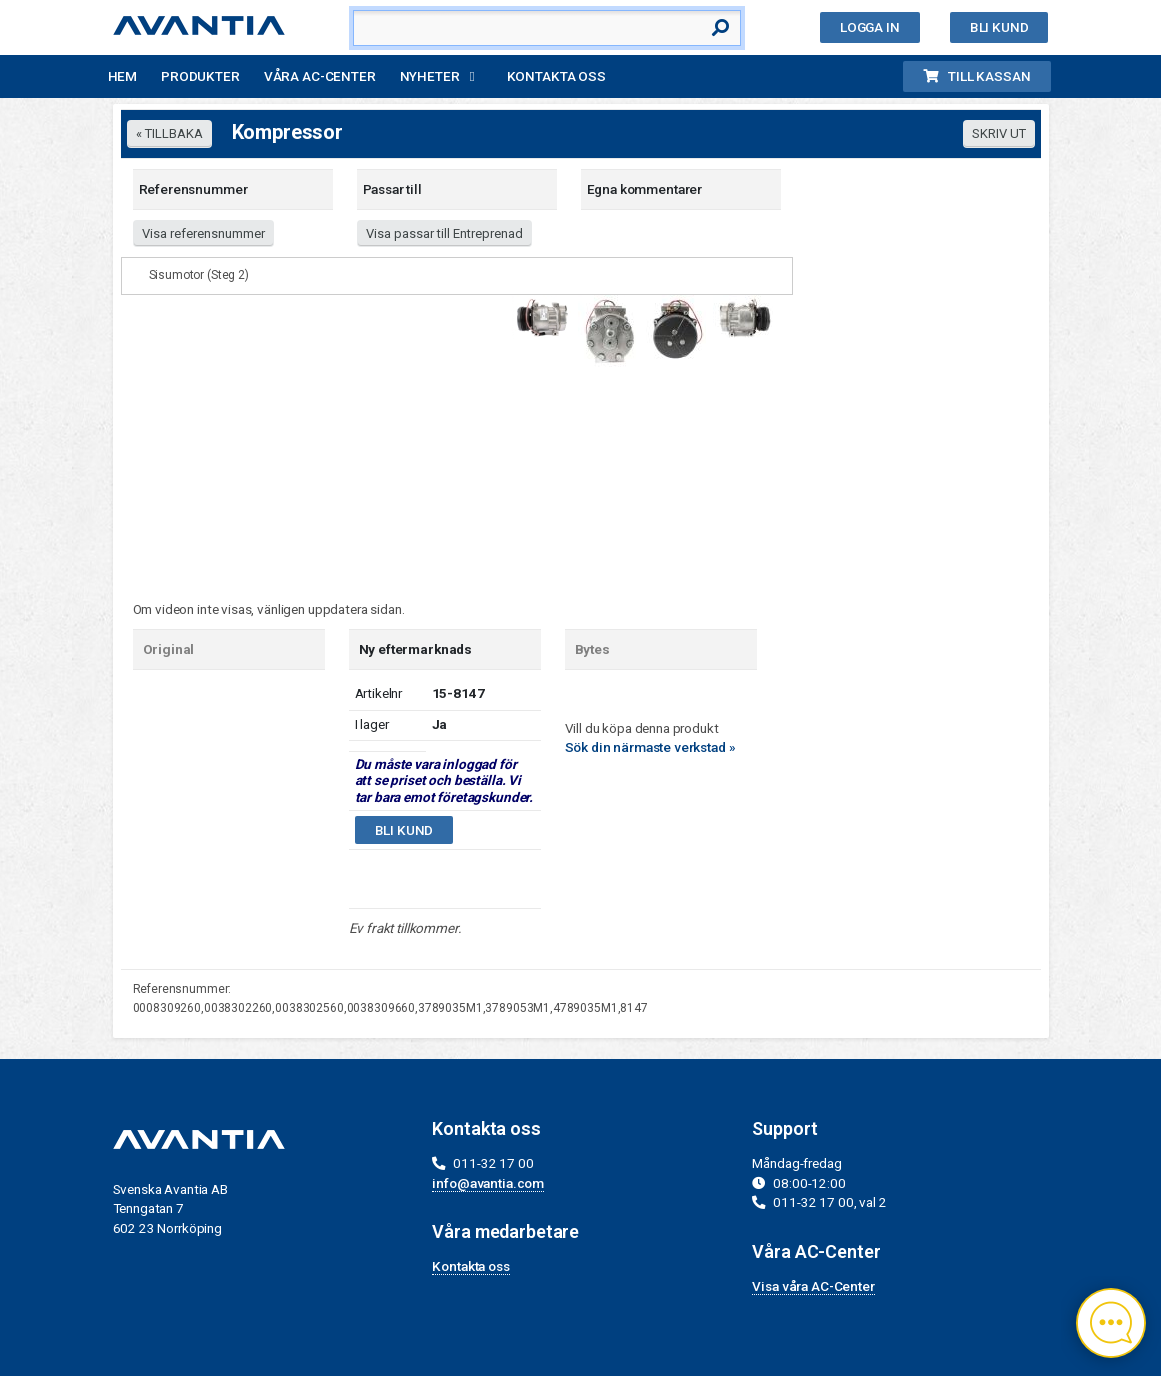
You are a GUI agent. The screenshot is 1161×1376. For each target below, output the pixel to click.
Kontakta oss (556, 76)
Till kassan (976, 76)
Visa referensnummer (203, 233)
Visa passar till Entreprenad (444, 233)
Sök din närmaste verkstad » (650, 747)
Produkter (200, 76)
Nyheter (430, 76)
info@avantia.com (488, 1183)
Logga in (870, 27)
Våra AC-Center (320, 76)
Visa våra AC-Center (813, 1286)
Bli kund (999, 27)
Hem (123, 76)
